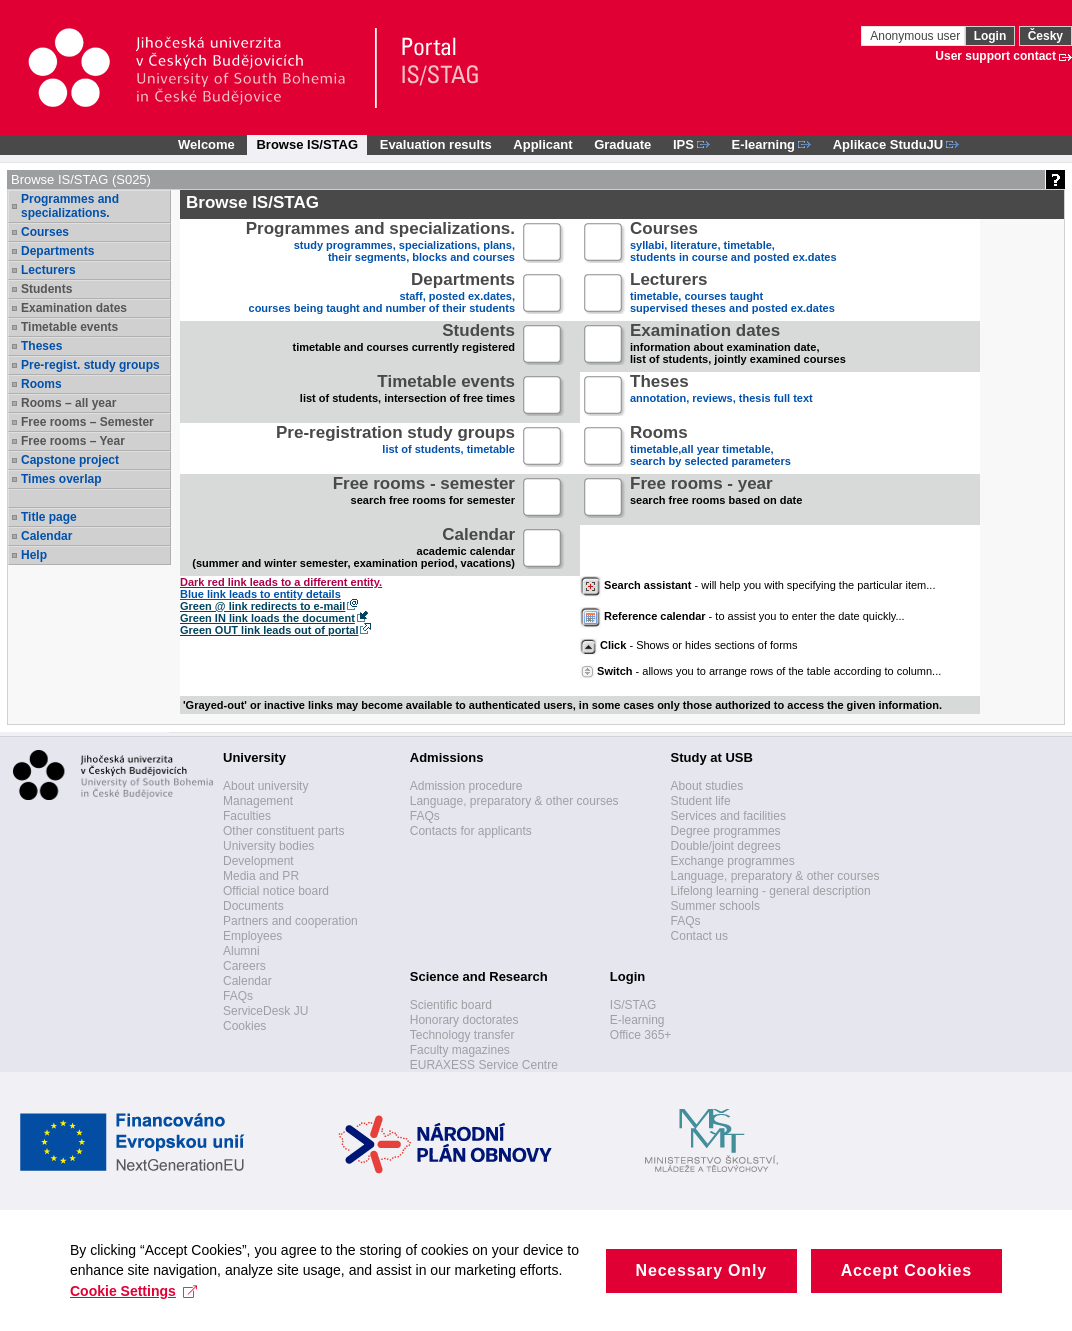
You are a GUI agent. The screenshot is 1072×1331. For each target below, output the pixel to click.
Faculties (247, 816)
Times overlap (61, 479)
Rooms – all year (68, 403)
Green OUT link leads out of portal (269, 630)
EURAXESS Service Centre (484, 1065)
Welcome (206, 144)
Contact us (699, 936)
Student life (701, 801)
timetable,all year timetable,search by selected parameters (710, 447)
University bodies (268, 846)
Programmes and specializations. (70, 206)
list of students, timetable (395, 447)
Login (990, 36)
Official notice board (276, 891)
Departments (57, 251)
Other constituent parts (283, 831)
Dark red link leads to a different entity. (281, 582)
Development (258, 861)
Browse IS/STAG (307, 144)
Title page (49, 517)
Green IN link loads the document (267, 618)
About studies (707, 786)
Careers (244, 966)
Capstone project (70, 460)
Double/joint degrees (726, 846)
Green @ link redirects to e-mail (262, 606)
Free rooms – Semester (87, 422)
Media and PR (261, 876)
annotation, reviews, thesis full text (721, 396)
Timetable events (69, 327)
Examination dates (74, 308)
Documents (253, 906)
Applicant (542, 144)
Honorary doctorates (464, 1020)
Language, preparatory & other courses (514, 801)
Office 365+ (641, 1035)
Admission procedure (466, 786)
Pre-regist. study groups (90, 365)
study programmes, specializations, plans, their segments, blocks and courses (380, 243)
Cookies (244, 1026)
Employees (252, 936)
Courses (45, 232)
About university (265, 786)
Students (46, 289)
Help (34, 555)
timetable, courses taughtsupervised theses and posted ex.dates (732, 294)
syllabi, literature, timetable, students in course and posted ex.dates (733, 243)
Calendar (46, 536)
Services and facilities (728, 816)
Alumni (241, 951)
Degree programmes (726, 831)
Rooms (41, 384)
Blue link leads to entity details (260, 594)
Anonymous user (916, 36)
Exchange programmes (733, 861)
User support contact (995, 56)
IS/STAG (633, 1005)
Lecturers (48, 270)
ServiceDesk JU (265, 1011)
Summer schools (715, 906)
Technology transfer (462, 1035)
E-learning (637, 1020)
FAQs (238, 996)
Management (258, 801)
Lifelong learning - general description (771, 891)
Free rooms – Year (73, 441)
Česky (1045, 36)
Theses (41, 346)
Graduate (622, 144)
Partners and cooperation (290, 921)
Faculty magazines (460, 1050)
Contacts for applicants (471, 831)
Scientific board (451, 1005)
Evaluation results (436, 144)
